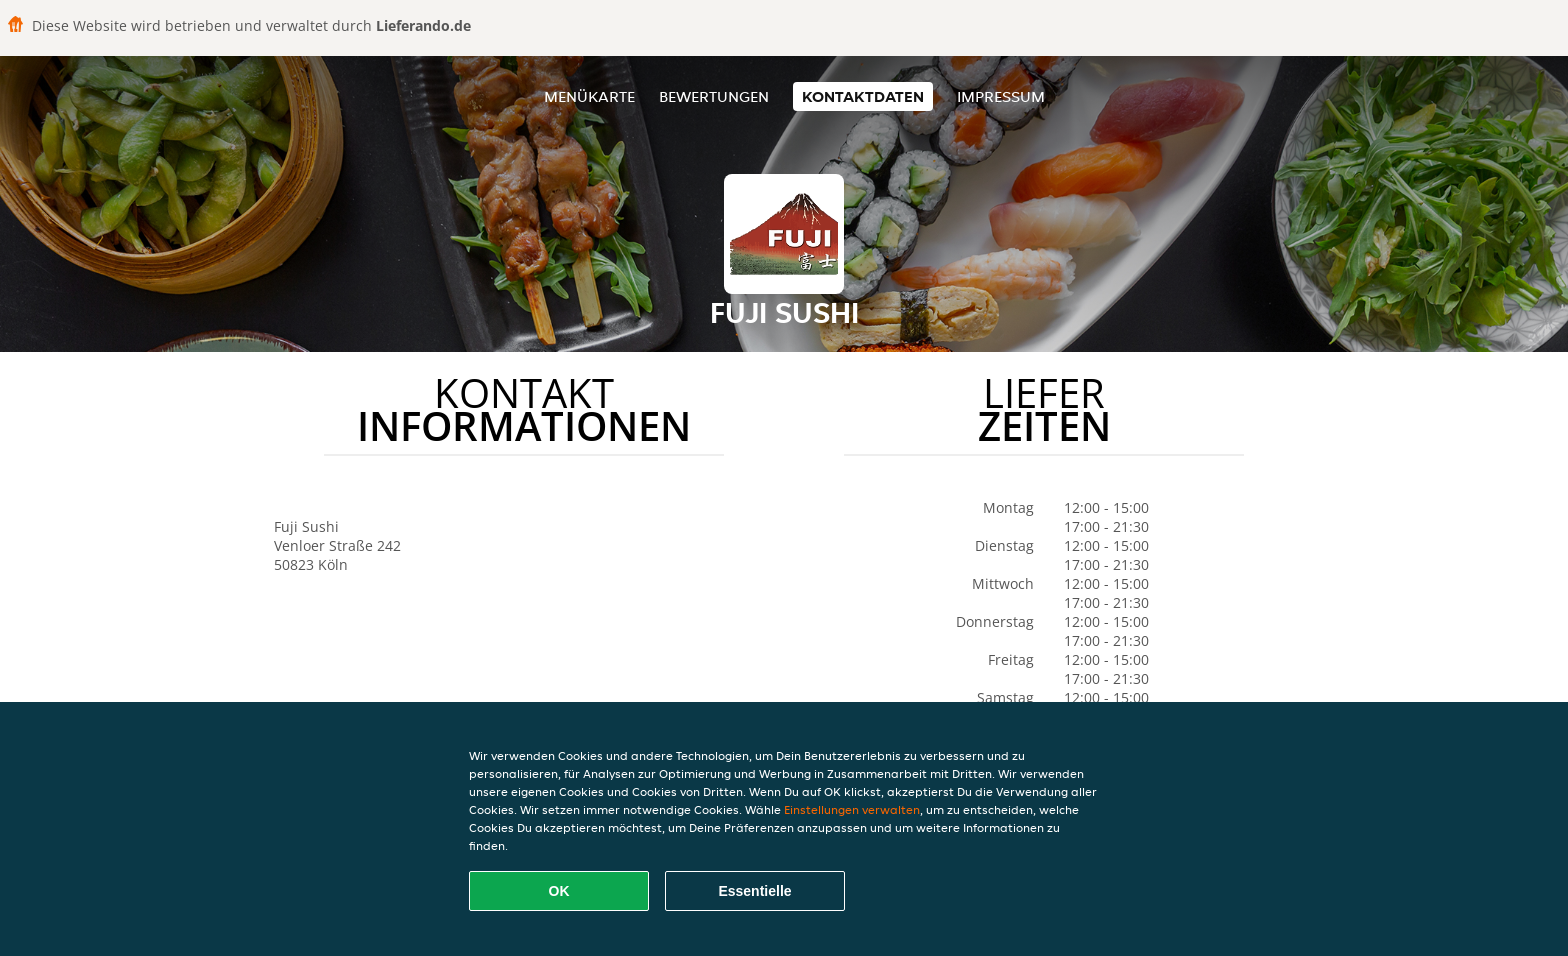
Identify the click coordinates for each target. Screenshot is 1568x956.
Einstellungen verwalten (852, 809)
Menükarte (589, 96)
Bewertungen (714, 96)
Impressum (1001, 96)
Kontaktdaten (863, 96)
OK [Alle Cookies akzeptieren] (559, 891)
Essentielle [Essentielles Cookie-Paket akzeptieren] (754, 891)
